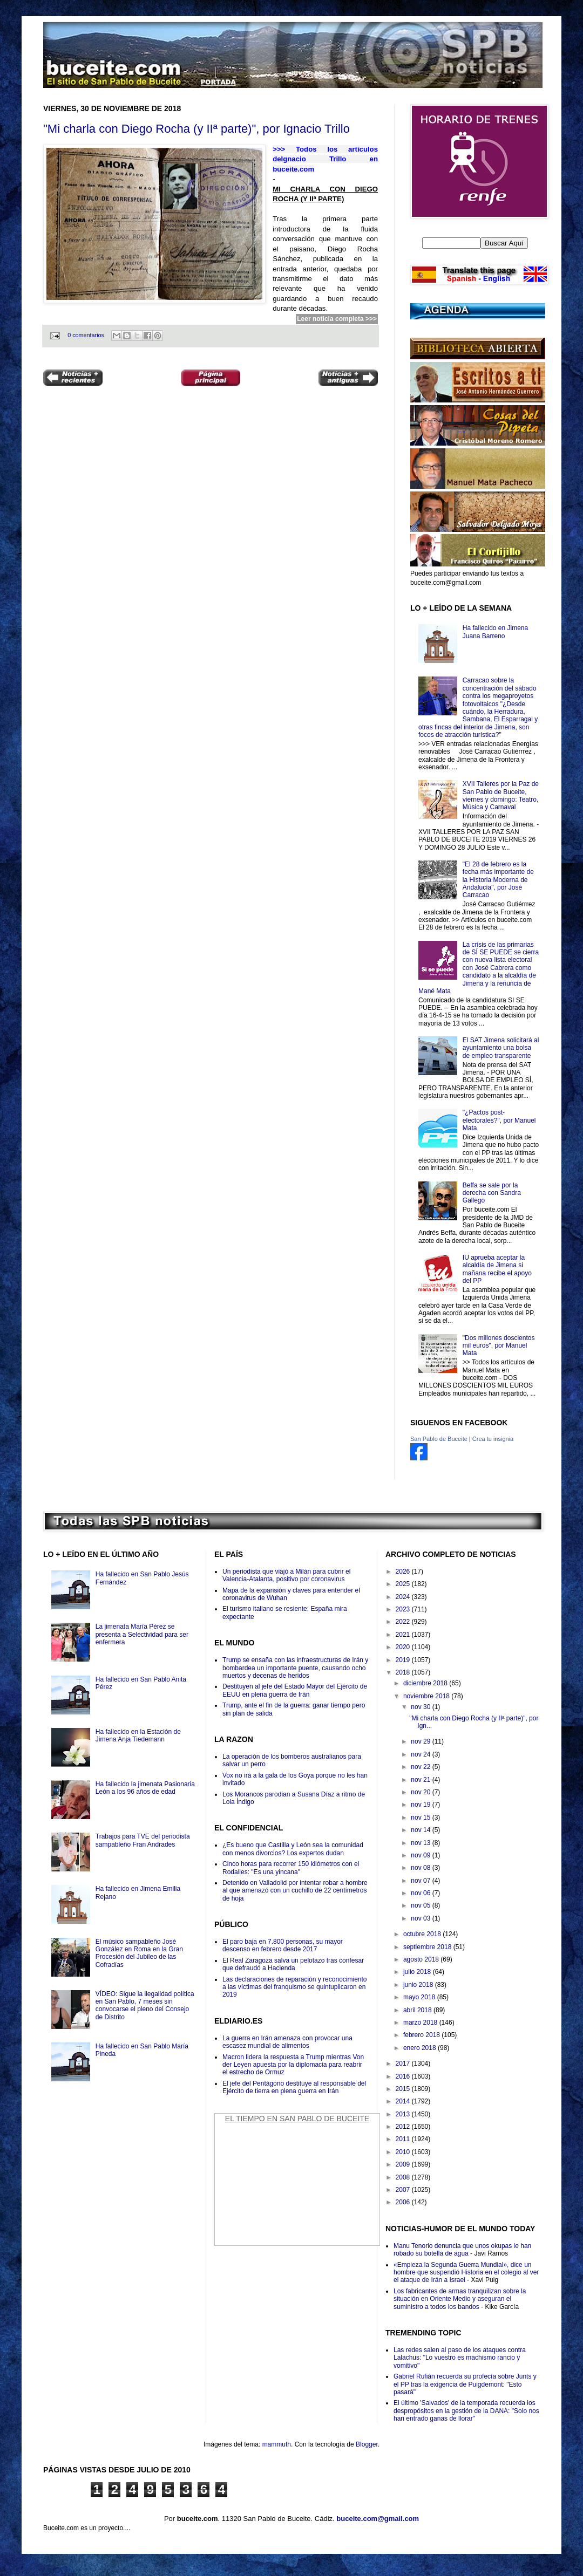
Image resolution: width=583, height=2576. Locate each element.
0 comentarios (85, 335)
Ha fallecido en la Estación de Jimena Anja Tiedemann (138, 1735)
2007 (404, 2190)
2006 (404, 2202)
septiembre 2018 (428, 1947)
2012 (404, 2126)
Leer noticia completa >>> (337, 319)
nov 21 (421, 1780)
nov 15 (421, 1817)
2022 (404, 1621)
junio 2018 (419, 1985)
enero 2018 (420, 2048)
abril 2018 (418, 2010)
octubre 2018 (423, 1934)
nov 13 (421, 1843)
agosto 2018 (421, 1959)
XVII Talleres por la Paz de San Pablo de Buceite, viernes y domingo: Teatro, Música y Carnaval (501, 795)
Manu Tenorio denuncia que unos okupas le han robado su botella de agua (462, 2249)
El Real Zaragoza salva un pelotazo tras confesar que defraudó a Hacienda (293, 1964)
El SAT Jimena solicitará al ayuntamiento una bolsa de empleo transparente (501, 1048)
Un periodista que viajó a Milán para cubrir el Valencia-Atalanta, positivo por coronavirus (286, 1575)
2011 (404, 2139)
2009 (404, 2164)
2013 (404, 2114)
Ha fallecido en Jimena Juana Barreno (495, 631)
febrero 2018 (422, 2035)
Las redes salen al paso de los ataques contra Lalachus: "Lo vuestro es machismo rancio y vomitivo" (460, 2357)
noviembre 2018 (427, 1696)
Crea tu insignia (492, 1439)
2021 (404, 1634)
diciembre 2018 (426, 1683)
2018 (404, 1672)
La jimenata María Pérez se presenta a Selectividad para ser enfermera (142, 1634)
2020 (404, 1647)
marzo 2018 (421, 2022)
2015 (404, 2089)
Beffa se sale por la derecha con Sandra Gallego (492, 1193)
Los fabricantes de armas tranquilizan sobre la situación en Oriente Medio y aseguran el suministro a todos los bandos (460, 2299)
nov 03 (421, 1918)
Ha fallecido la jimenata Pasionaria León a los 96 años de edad (145, 1787)
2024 (404, 1597)
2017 (404, 2063)
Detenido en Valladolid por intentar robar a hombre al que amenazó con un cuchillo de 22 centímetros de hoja (295, 1890)
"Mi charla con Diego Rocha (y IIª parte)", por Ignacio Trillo (196, 128)
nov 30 (421, 1707)
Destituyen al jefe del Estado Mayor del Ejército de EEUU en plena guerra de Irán (294, 1690)
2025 (404, 1584)
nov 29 (421, 1741)
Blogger (367, 2444)
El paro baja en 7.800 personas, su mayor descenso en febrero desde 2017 (282, 1945)
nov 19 (421, 1804)
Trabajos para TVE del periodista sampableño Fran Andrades (143, 1840)
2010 (404, 2152)
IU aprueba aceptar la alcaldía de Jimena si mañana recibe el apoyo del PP (497, 1269)
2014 (404, 2101)
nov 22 (421, 1767)
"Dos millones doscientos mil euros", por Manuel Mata (499, 1345)
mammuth (276, 2444)
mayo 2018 (420, 1997)
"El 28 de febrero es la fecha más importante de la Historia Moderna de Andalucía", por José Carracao (498, 879)
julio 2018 (418, 1972)
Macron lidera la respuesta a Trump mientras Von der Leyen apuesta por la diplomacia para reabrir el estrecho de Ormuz (293, 2064)
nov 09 (421, 1855)
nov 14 (421, 1830)
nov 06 (421, 1893)
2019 (404, 1660)
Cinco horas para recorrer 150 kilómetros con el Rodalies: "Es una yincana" (290, 1867)
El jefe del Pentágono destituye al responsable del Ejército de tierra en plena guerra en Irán (294, 2087)
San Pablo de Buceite (438, 1439)
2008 (404, 2177)
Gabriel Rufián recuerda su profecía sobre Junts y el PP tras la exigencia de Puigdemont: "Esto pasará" (465, 2384)
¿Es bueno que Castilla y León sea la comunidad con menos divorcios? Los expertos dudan (292, 1848)
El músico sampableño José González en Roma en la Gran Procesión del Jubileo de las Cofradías (139, 1953)
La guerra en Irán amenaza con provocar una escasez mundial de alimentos (287, 2041)
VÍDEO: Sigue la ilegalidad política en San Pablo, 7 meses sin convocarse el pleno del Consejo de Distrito (145, 2005)
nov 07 (421, 1880)
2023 (404, 1609)
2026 (404, 1571)
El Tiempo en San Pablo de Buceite (297, 2118)
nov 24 (421, 1754)
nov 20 (421, 1792)
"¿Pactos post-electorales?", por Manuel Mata (499, 1120)
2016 (404, 2076)
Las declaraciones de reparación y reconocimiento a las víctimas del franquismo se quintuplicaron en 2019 (294, 1987)
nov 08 (421, 1867)
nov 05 (421, 1905)
